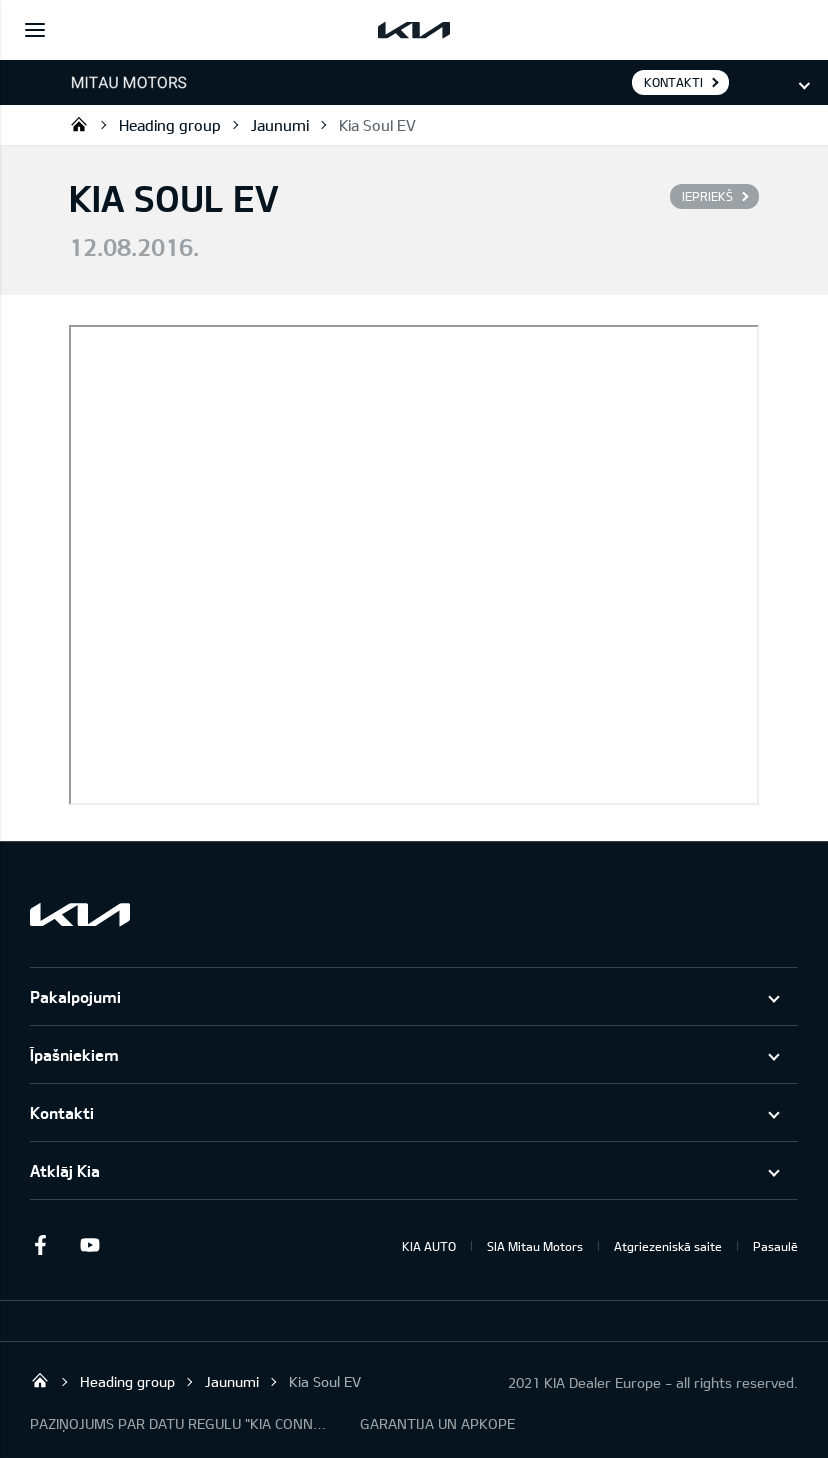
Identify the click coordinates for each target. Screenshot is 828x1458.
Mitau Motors (79, 124)
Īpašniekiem (74, 1054)
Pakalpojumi (75, 996)
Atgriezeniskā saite (668, 1246)
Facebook (40, 1245)
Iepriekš (707, 196)
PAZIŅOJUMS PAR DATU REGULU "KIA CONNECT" (180, 1423)
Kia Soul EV (377, 125)
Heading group (170, 125)
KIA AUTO (429, 1246)
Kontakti (62, 1112)
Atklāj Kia (65, 1170)
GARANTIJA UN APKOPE (437, 1423)
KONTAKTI (673, 82)
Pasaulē (775, 1246)
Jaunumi (280, 125)
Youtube (90, 1245)
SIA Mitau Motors (535, 1246)
